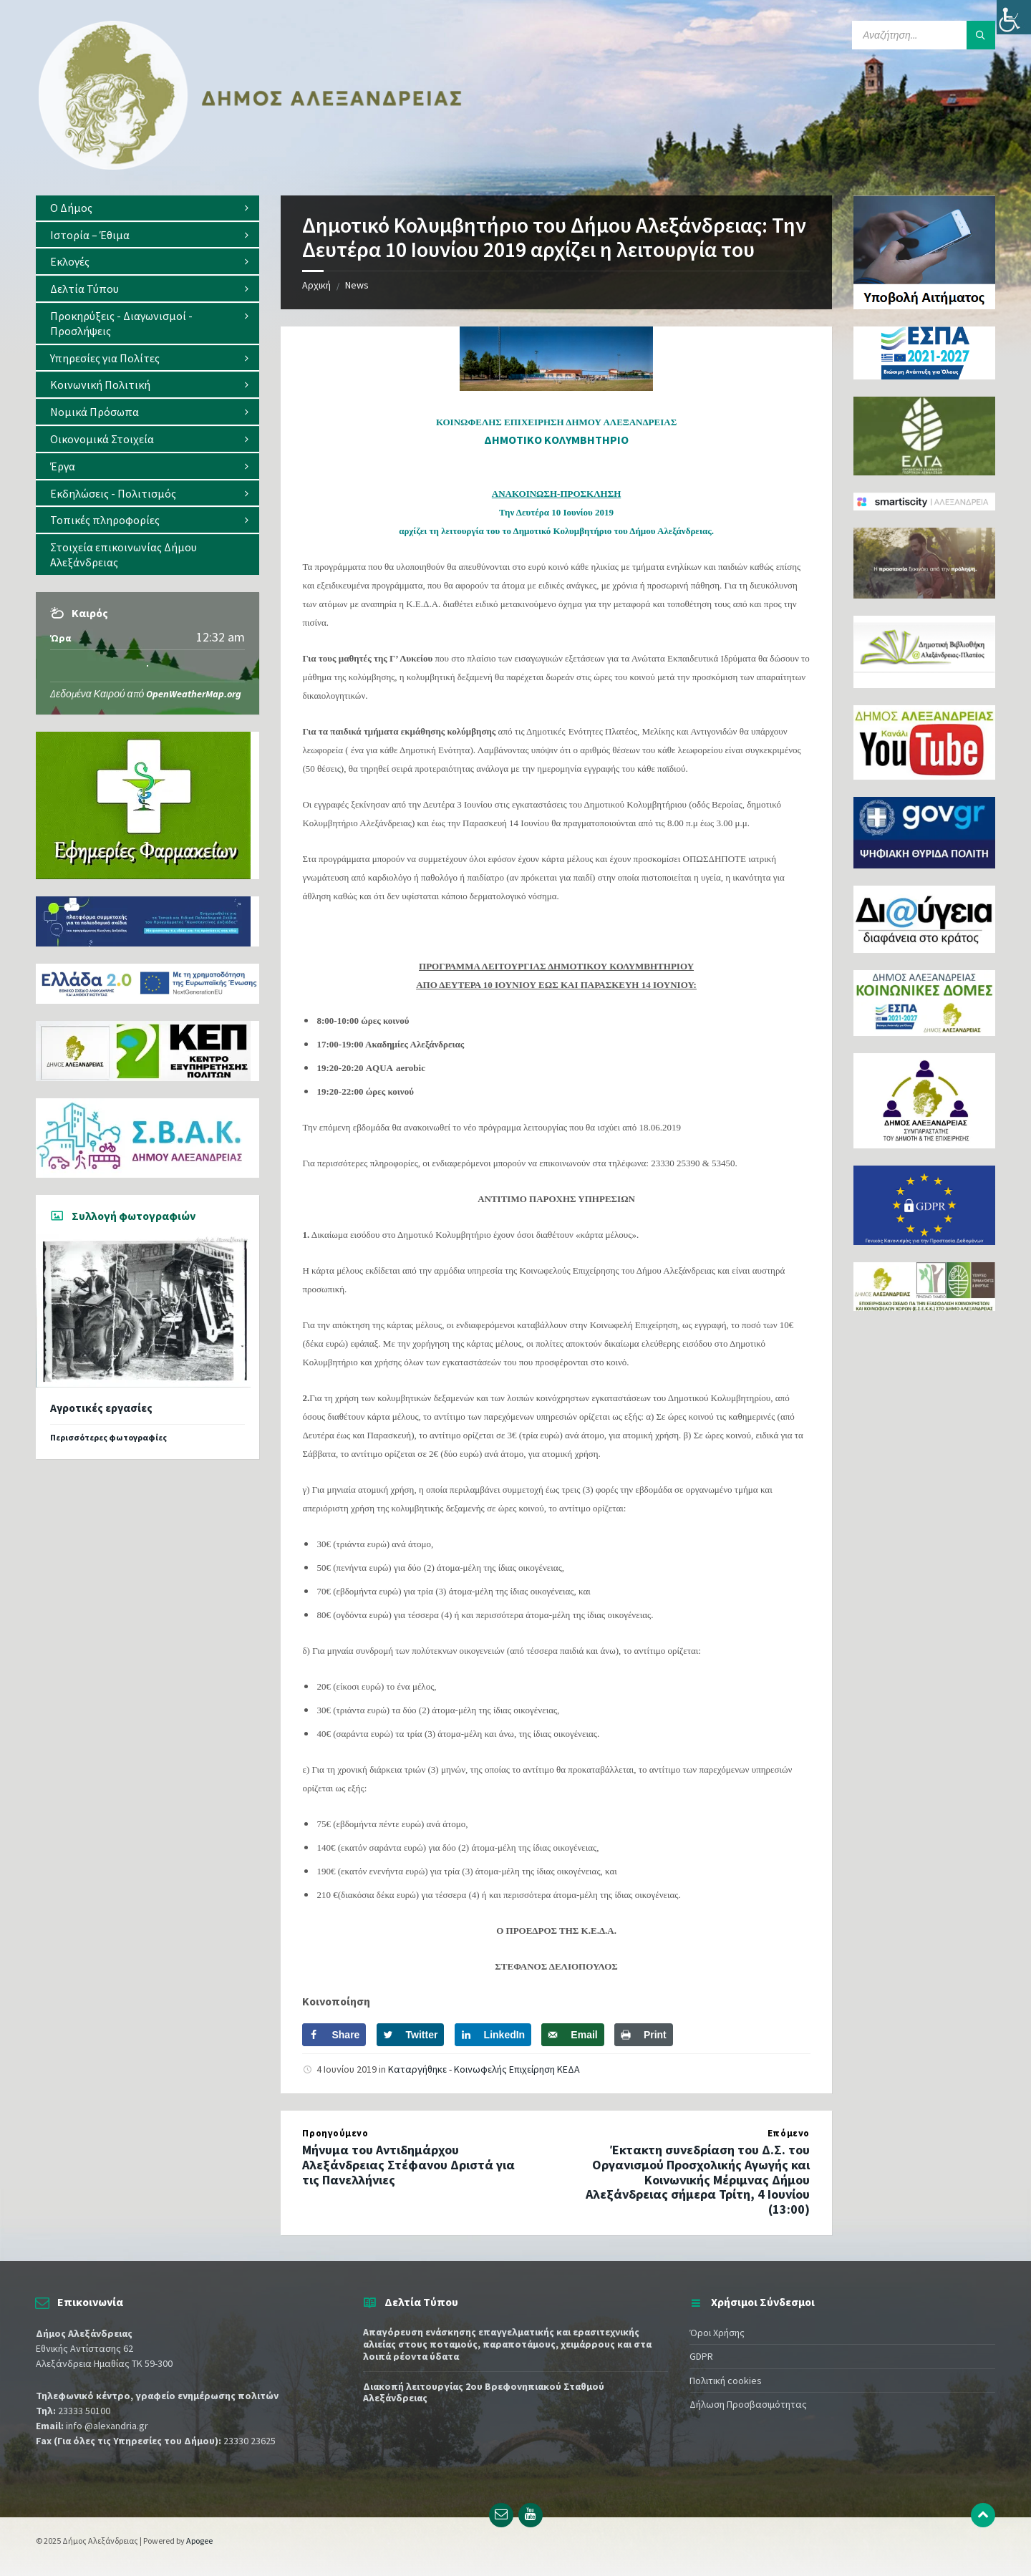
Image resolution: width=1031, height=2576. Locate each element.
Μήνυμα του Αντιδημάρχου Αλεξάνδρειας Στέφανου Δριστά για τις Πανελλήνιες (408, 2164)
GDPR (701, 2356)
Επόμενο (789, 2133)
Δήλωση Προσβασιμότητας (748, 2404)
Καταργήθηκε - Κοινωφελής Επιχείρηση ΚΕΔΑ (484, 2069)
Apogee (199, 2540)
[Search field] (923, 35)
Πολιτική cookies (725, 2380)
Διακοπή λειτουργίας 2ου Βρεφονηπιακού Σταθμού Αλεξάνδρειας (483, 2392)
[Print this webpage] (643, 2034)
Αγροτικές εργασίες (101, 1408)
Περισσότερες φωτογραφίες (108, 1437)
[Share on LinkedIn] (493, 2034)
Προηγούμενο (335, 2133)
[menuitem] (147, 208)
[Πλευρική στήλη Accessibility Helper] (1014, 17)
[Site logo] (250, 167)
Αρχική (316, 285)
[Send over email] (572, 2034)
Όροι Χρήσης (717, 2332)
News (357, 285)
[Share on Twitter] (411, 2034)
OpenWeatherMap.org (193, 693)
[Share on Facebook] (334, 2034)
